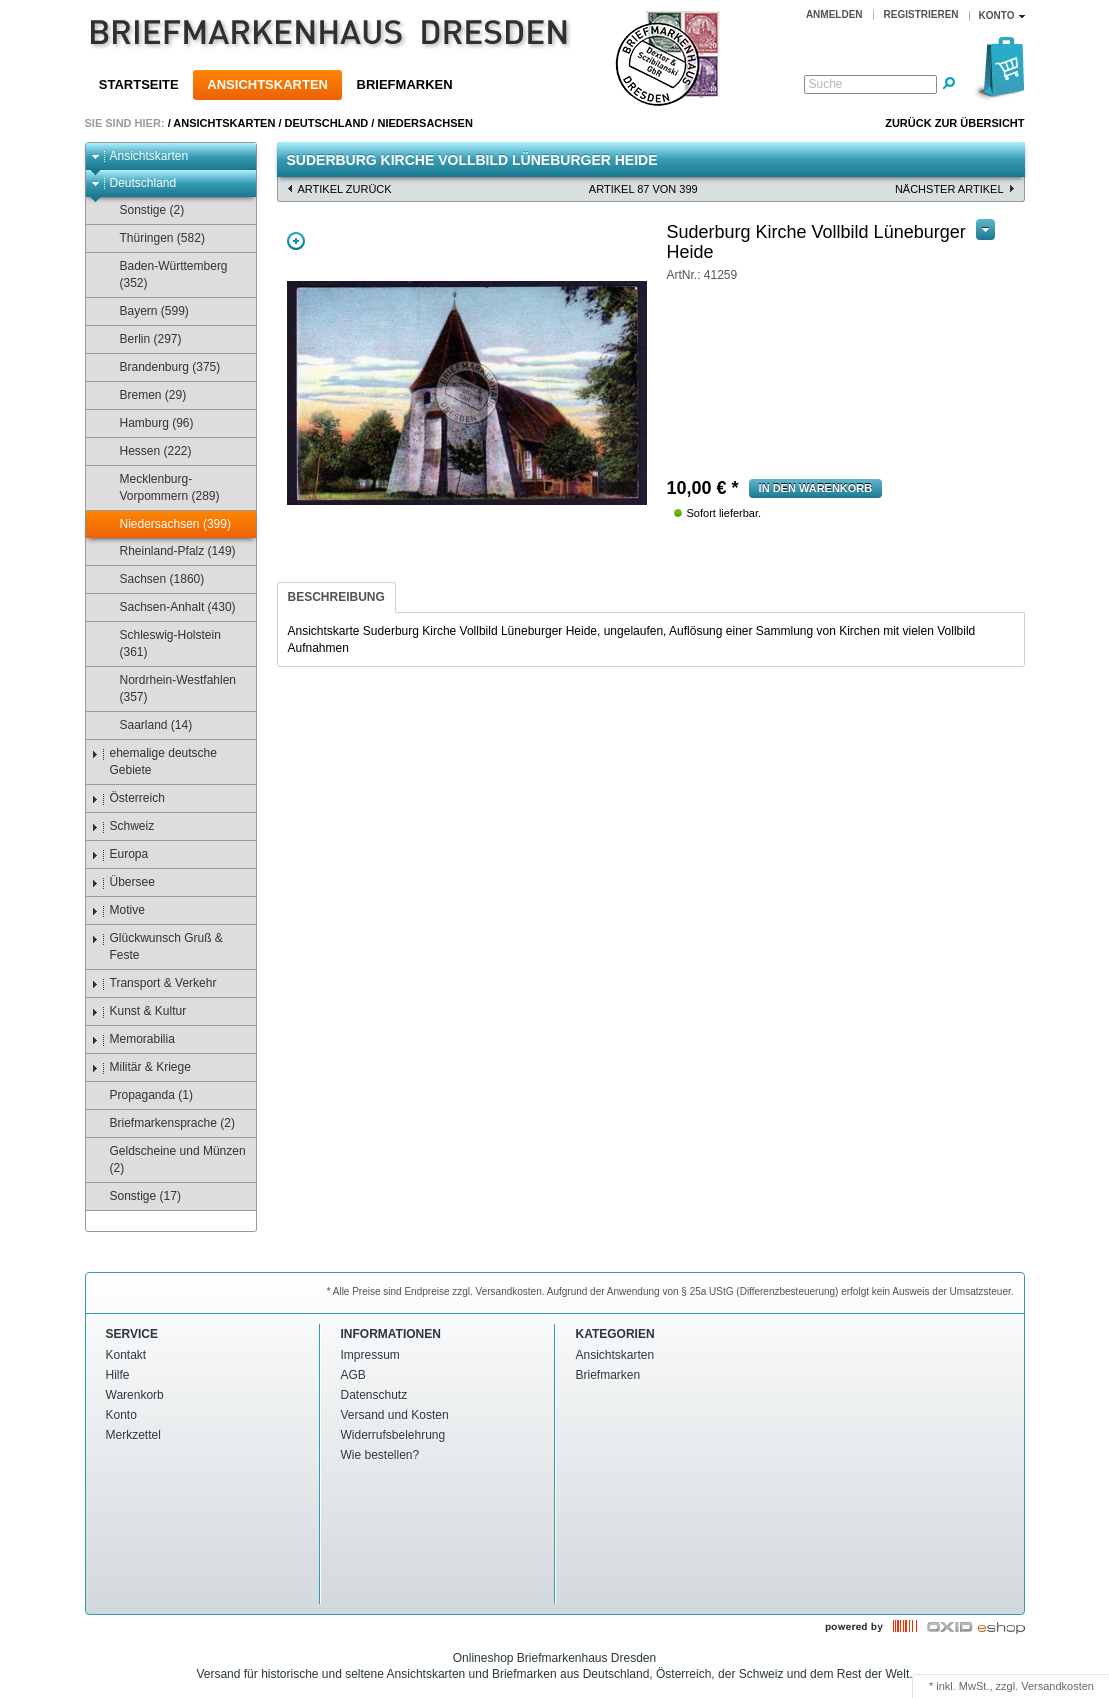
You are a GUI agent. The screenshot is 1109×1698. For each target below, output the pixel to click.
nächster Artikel (949, 189)
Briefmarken (405, 84)
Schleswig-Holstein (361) (161, 643)
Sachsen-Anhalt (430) (168, 607)
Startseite (139, 84)
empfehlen (701, 279)
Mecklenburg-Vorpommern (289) (160, 487)
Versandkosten (1057, 1686)
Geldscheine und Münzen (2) (168, 1159)
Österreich (128, 798)
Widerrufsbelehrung (393, 1435)
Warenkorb (135, 1395)
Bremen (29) (144, 395)
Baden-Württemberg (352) (164, 274)
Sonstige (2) (143, 210)
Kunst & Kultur (139, 1011)
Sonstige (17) (136, 1196)
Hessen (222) (146, 451)
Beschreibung (336, 597)
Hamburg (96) (147, 423)
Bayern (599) (145, 311)
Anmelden (834, 14)
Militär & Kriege (141, 1067)
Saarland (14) (147, 725)
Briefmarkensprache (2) (163, 1123)
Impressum (370, 1355)
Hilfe (118, 1375)
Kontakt (126, 1355)
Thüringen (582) (153, 238)
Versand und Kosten (395, 1415)
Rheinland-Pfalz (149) (168, 551)
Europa (120, 854)
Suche (826, 84)
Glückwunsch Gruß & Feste (157, 946)
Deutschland (327, 123)
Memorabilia (133, 1039)
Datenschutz (374, 1395)
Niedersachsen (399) (166, 524)
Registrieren (921, 14)
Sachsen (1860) (153, 579)
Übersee (123, 882)
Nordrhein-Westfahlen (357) (169, 688)
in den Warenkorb (816, 488)
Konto (121, 1415)
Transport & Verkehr (154, 983)
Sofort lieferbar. (724, 513)
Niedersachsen (424, 123)
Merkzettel (133, 1435)
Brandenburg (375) (161, 367)
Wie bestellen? (380, 1455)
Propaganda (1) (142, 1095)
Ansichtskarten (267, 84)
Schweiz (123, 826)
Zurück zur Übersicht (954, 123)
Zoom (296, 241)
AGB (353, 1375)
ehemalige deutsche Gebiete (154, 761)
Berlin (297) (141, 339)
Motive (118, 910)
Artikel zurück (345, 189)
